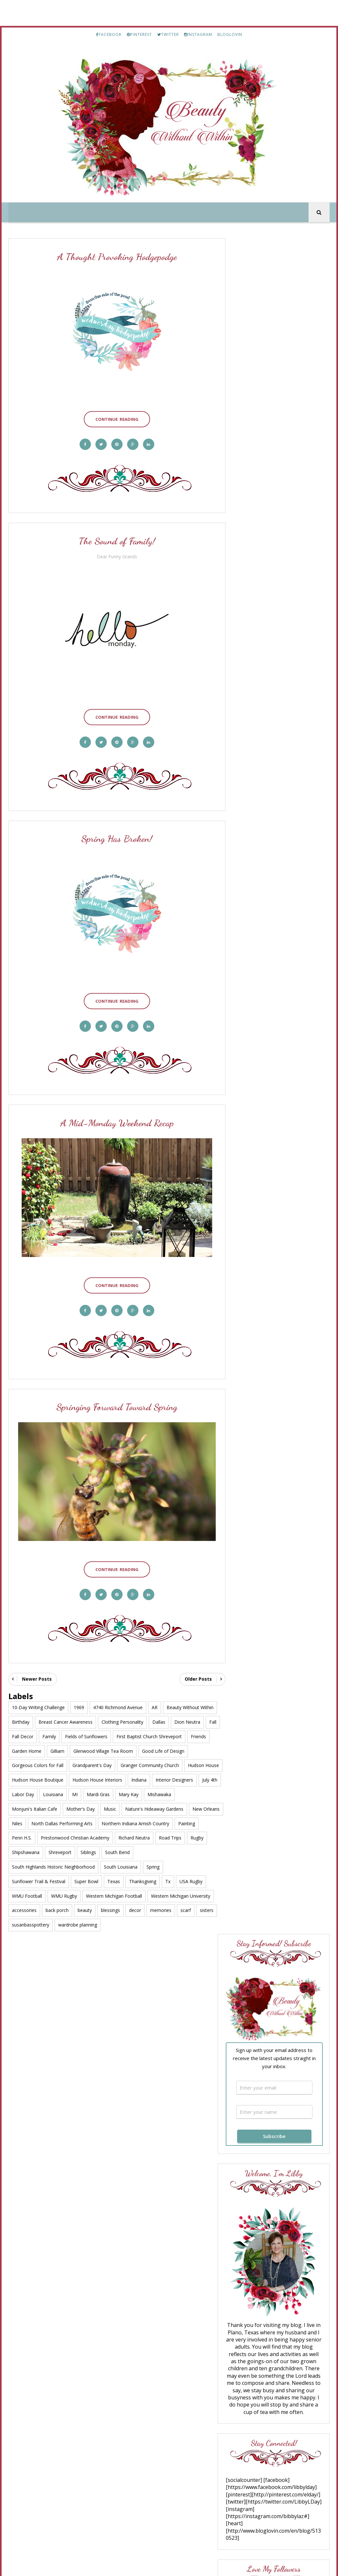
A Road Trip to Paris (285, 2198)
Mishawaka (24, 1793)
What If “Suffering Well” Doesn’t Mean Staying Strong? (272, 1125)
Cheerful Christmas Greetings (291, 2136)
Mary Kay (199, 1778)
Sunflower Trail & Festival (38, 1865)
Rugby (90, 1836)
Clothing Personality (122, 1706)
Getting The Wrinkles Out (275, 1283)
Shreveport (154, 1836)
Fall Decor (38, 1721)
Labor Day (94, 1778)
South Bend (24, 1851)
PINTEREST (139, 34)
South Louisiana (154, 1851)
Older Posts (192, 1663)
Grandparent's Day (92, 1749)
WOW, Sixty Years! (285, 1704)
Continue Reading (113, 416)
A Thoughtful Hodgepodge (289, 1948)
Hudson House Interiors (137, 1764)
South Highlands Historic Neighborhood (87, 1851)
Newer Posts (37, 1663)
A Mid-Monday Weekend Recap (114, 1114)
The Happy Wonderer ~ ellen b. (274, 1254)
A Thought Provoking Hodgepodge (113, 258)
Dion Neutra (187, 1706)
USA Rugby (191, 1865)
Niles (120, 1807)
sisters (206, 1894)
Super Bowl (86, 1865)
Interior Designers (30, 1778)
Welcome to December (285, 2261)
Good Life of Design (187, 1735)
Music (142, 1793)
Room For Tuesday (269, 1185)
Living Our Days (265, 1377)
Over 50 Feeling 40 (268, 1297)
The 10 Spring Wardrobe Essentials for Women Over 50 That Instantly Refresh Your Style (277, 1353)
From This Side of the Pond (280, 1277)
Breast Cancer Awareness (65, 1706)
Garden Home (51, 1735)
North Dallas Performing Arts (165, 1807)
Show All (313, 1403)
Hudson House (27, 1764)
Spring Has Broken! (114, 833)
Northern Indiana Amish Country (46, 1822)
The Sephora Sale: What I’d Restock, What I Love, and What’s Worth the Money (276, 1230)
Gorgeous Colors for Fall (37, 1749)
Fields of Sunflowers (102, 1721)
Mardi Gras (169, 1778)
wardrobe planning (77, 1909)
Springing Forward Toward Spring (114, 1395)
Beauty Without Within (190, 1691)
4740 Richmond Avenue (118, 1691)
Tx (167, 1865)
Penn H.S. (124, 1822)
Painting (97, 1822)
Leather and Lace (265, 1323)
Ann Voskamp (262, 1113)
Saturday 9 (259, 1317)
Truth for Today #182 (270, 1262)
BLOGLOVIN (229, 34)
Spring (186, 1851)
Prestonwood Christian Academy (177, 1822)
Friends (19, 1735)
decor (135, 1894)
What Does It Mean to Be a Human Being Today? (276, 1386)
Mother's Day (113, 1793)
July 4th (66, 1778)
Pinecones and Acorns (273, 1146)
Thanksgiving (142, 1865)
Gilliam (82, 1735)
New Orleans (92, 1807)
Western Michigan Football (114, 1880)
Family (65, 1721)
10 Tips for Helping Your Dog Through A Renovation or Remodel (279, 1197)
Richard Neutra (27, 1836)
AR (155, 1691)
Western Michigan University (180, 1880)
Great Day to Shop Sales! (274, 1303)
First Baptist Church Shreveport (165, 1721)
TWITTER (168, 34)
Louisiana (124, 1778)
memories (160, 1894)
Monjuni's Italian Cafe (67, 1793)
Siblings (182, 1836)
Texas (113, 1865)
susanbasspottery (30, 1909)
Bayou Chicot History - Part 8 (293, 2073)
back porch (57, 1894)
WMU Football (27, 1880)
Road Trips (63, 1836)
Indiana (179, 1764)
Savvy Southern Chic (271, 1337)
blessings (110, 1894)
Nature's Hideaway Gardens (41, 1807)
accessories (24, 1894)
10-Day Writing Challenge (38, 1691)
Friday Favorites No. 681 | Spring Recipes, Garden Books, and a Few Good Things (275, 1161)
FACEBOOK (109, 34)
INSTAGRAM (198, 34)
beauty (85, 1894)
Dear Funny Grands (113, 554)
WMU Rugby (64, 1880)
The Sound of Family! (113, 538)
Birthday (20, 1706)
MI (145, 1778)
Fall (15, 1721)
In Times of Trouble (283, 1760)
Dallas (158, 1706)
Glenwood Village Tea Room (127, 1735)
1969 (79, 1691)
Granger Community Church (150, 1749)
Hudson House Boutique (78, 1764)
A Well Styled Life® (270, 1218)
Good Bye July (279, 2011)
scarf (185, 1894)
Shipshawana (120, 1836)
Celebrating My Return (286, 1885)
